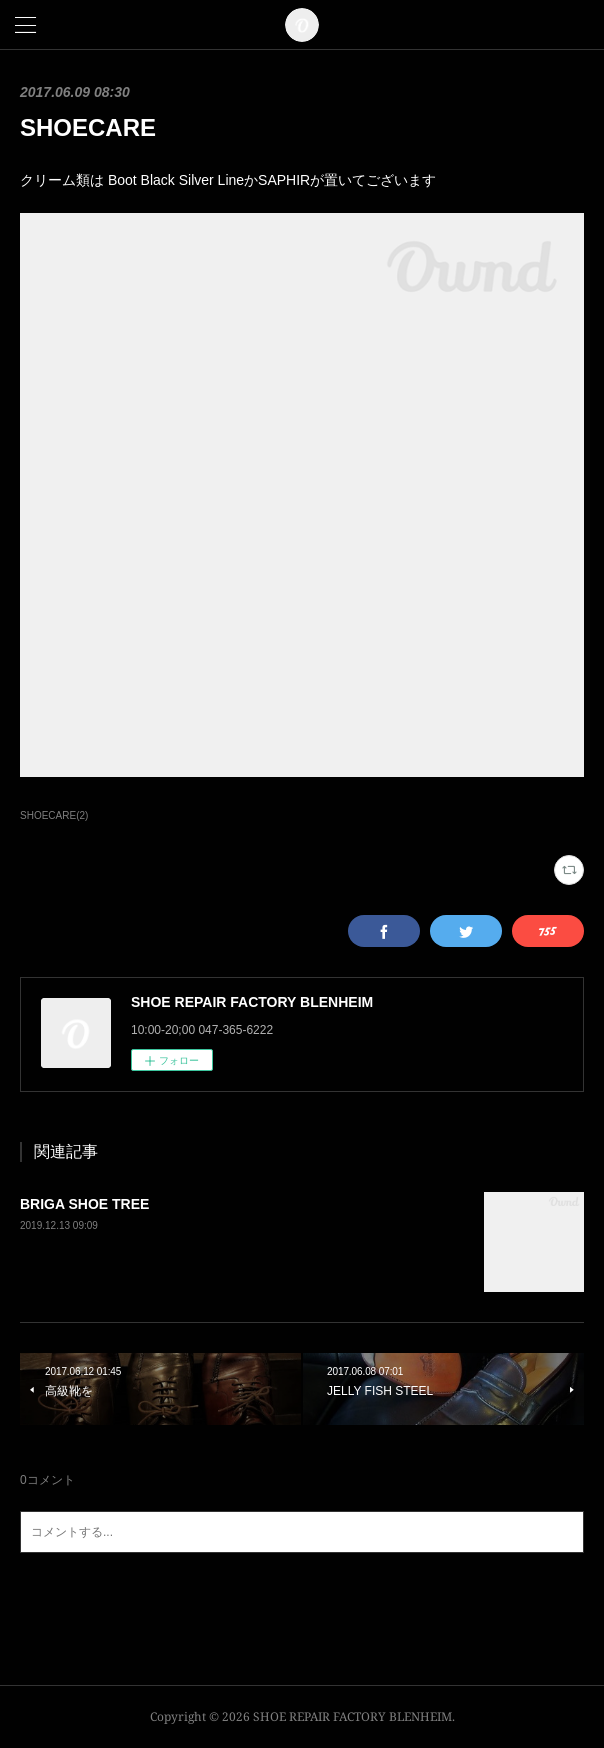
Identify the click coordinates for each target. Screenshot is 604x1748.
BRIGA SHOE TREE (84, 1204)
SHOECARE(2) (54, 815)
